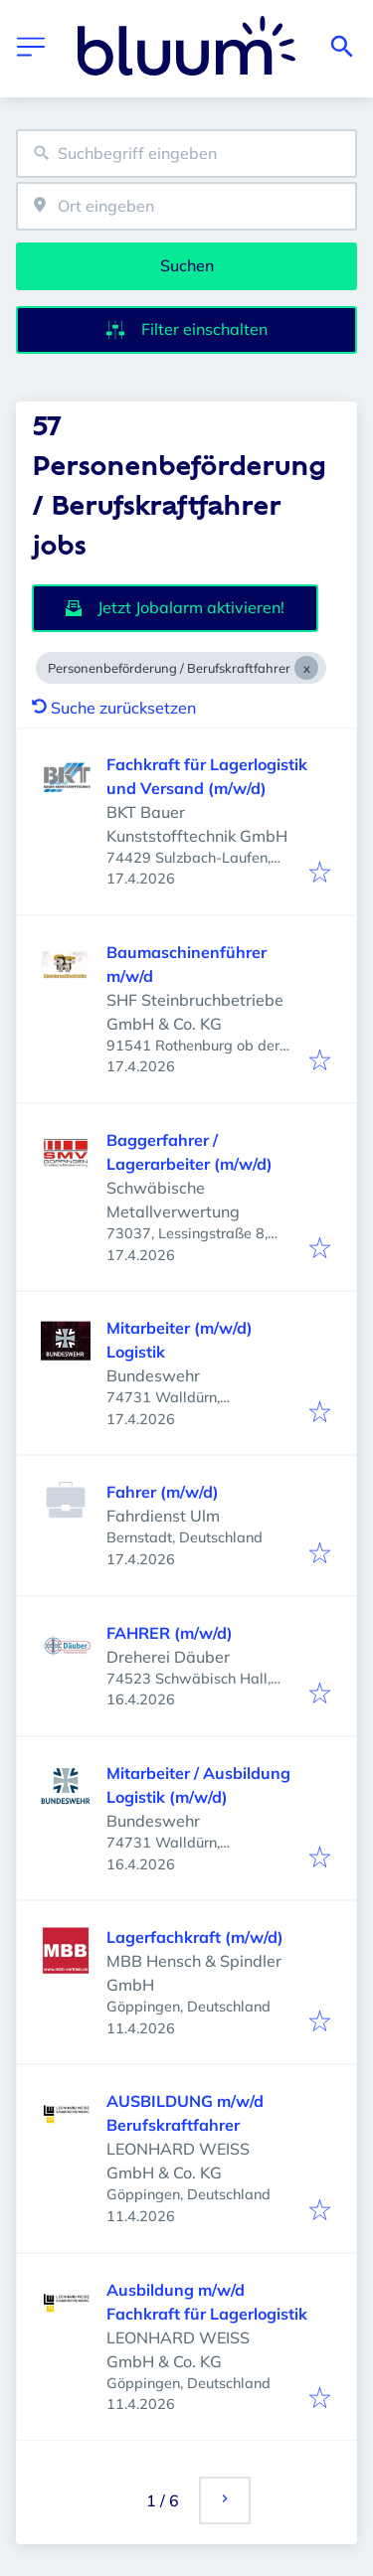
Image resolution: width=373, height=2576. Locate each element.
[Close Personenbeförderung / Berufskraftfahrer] (306, 668)
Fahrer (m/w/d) (162, 1492)
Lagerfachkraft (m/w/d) (194, 1937)
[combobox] (186, 153)
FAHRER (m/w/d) (169, 1633)
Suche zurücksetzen (114, 708)
